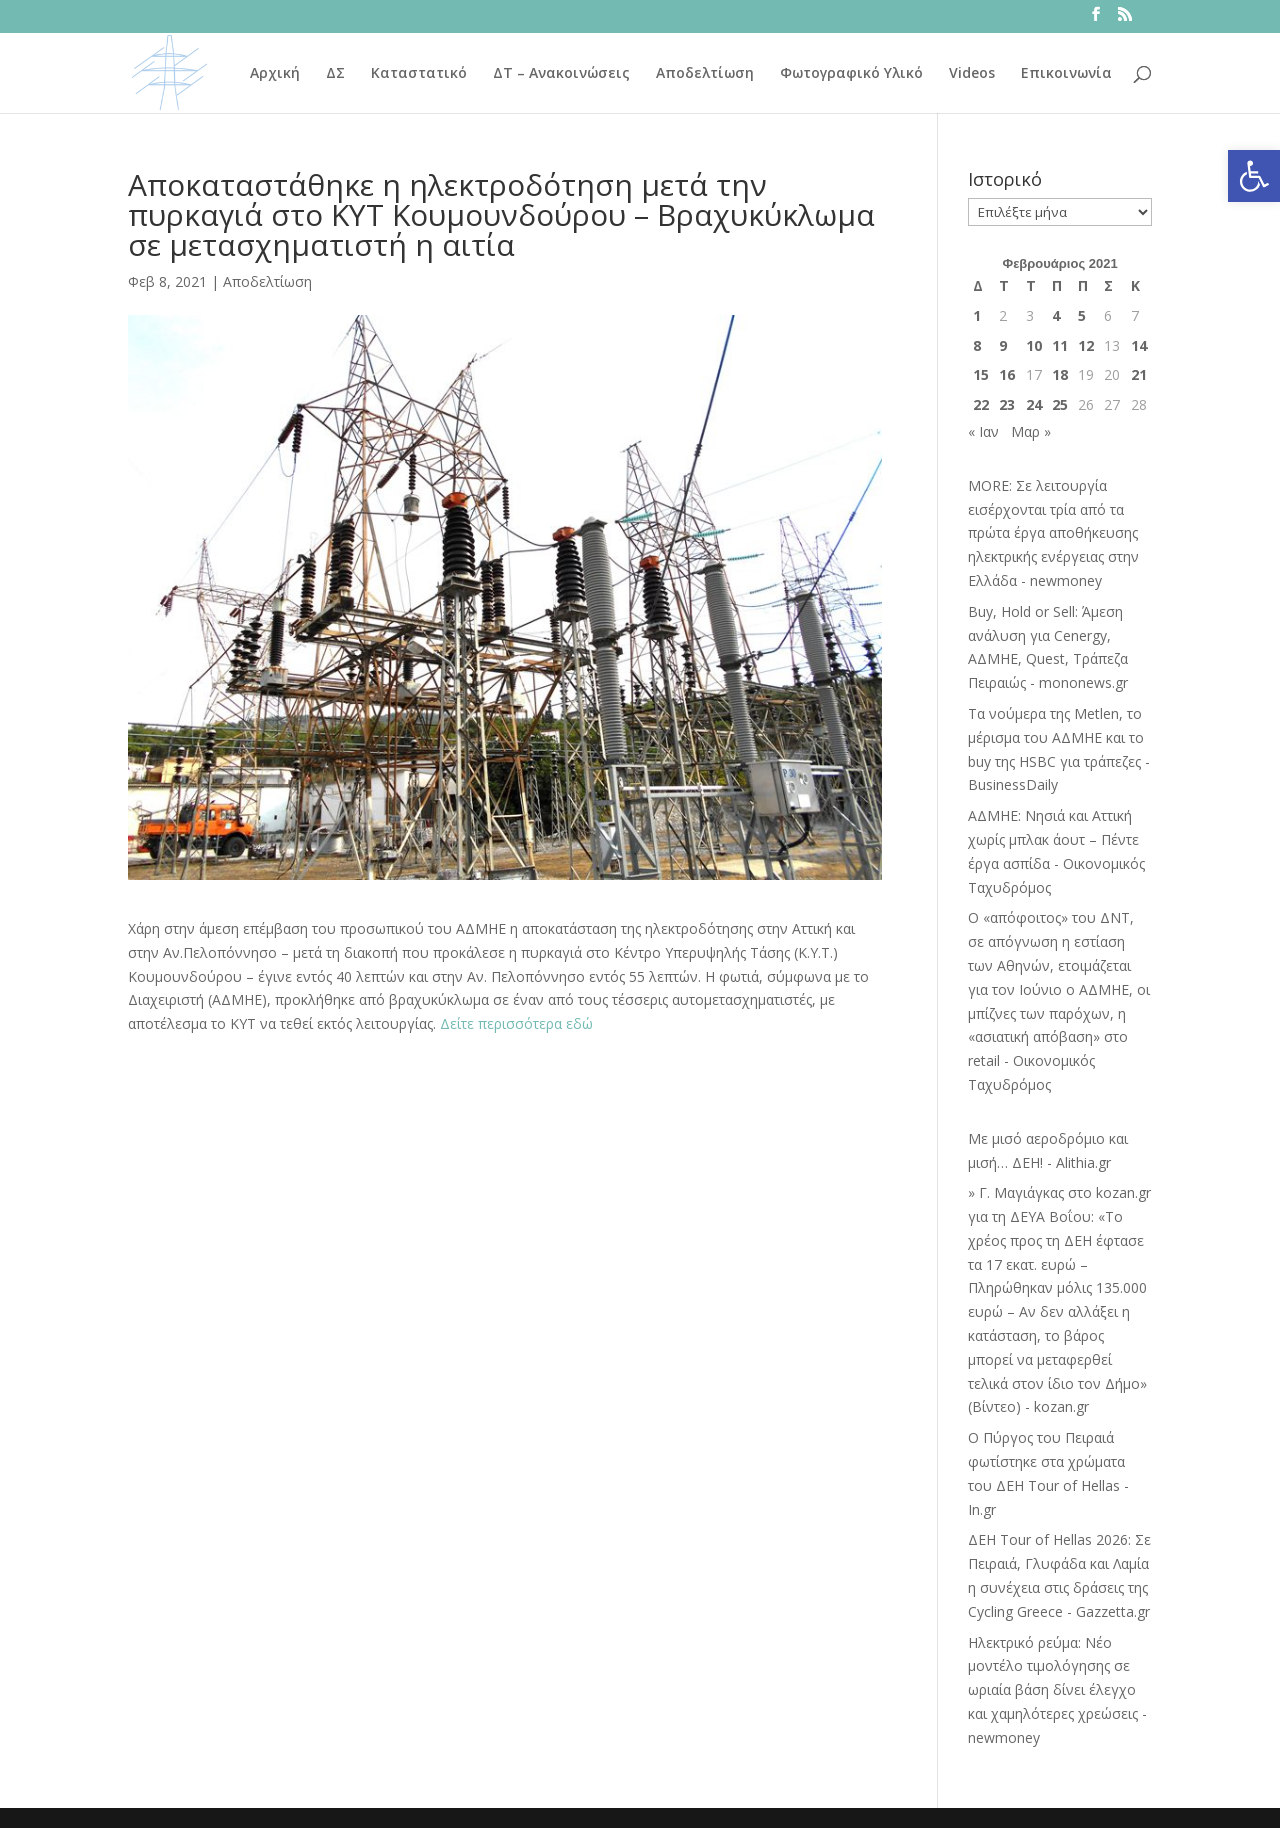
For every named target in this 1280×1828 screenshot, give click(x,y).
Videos (972, 74)
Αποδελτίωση (705, 74)
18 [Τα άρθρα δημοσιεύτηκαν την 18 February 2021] (1060, 374)
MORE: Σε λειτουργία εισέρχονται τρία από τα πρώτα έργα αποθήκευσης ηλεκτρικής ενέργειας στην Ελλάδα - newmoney (1053, 533)
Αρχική (275, 74)
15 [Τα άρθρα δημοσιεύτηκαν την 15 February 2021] (981, 374)
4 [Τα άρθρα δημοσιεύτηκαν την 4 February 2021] (1056, 315)
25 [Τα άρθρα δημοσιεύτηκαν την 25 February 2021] (1060, 404)
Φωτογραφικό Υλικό (851, 74)
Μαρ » (1031, 431)
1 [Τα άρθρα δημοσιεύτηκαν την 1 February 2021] (977, 315)
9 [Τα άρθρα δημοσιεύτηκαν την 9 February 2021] (1003, 345)
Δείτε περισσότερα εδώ (516, 1023)
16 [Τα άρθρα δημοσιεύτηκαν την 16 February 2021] (1007, 374)
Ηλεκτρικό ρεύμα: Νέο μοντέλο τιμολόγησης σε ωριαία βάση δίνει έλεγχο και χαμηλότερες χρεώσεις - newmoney (1057, 1690)
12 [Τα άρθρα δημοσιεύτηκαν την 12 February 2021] (1086, 345)
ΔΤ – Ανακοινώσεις (561, 74)
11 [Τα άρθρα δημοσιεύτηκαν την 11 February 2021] (1060, 345)
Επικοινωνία (1066, 74)
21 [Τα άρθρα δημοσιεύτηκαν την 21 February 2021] (1139, 374)
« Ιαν (983, 431)
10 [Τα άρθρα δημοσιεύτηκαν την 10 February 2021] (1034, 345)
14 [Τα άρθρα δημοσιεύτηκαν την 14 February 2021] (1139, 345)
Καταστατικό (419, 74)
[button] (1254, 176)
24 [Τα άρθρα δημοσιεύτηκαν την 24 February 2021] (1034, 404)
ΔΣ (335, 74)
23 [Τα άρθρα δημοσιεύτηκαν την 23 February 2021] (1007, 404)
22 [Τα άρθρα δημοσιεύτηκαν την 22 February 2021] (981, 404)
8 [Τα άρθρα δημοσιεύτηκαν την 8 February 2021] (977, 345)
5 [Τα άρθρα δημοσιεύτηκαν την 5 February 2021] (1082, 315)
